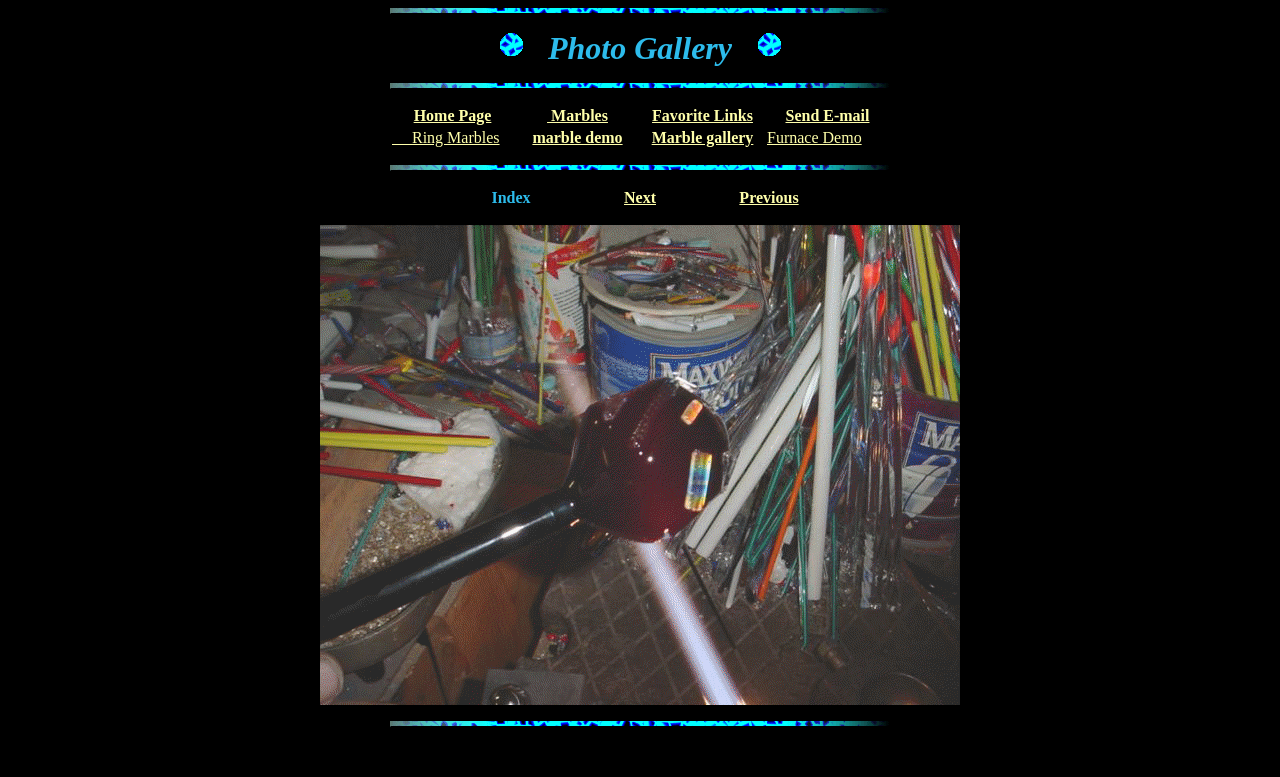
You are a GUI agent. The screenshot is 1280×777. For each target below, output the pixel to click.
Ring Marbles (446, 137)
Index (510, 197)
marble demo (577, 137)
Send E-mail (827, 115)
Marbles (577, 115)
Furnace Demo (814, 137)
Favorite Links (702, 115)
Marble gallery (703, 137)
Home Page (453, 115)
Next (640, 197)
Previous (768, 197)
